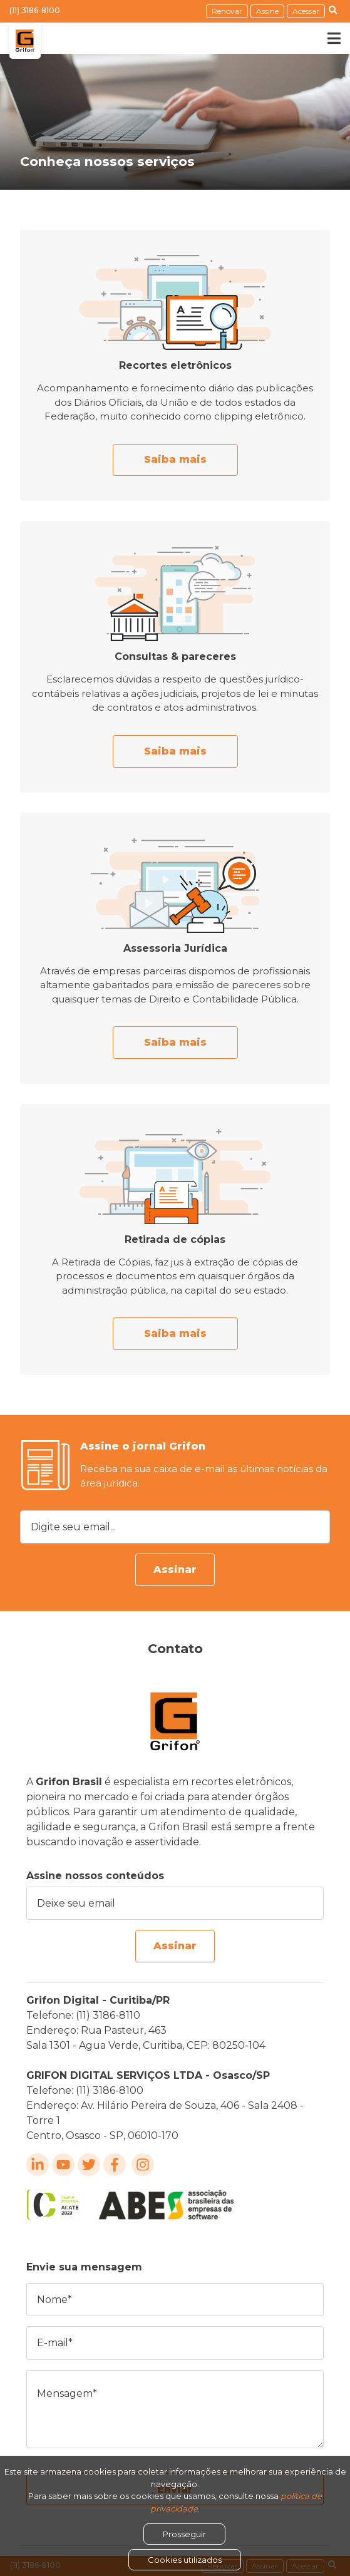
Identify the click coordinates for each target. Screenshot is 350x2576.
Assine (267, 11)
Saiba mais (175, 459)
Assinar (175, 1569)
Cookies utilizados (185, 2560)
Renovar (227, 11)
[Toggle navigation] (325, 38)
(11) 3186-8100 (34, 10)
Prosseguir (184, 2534)
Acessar (305, 11)
